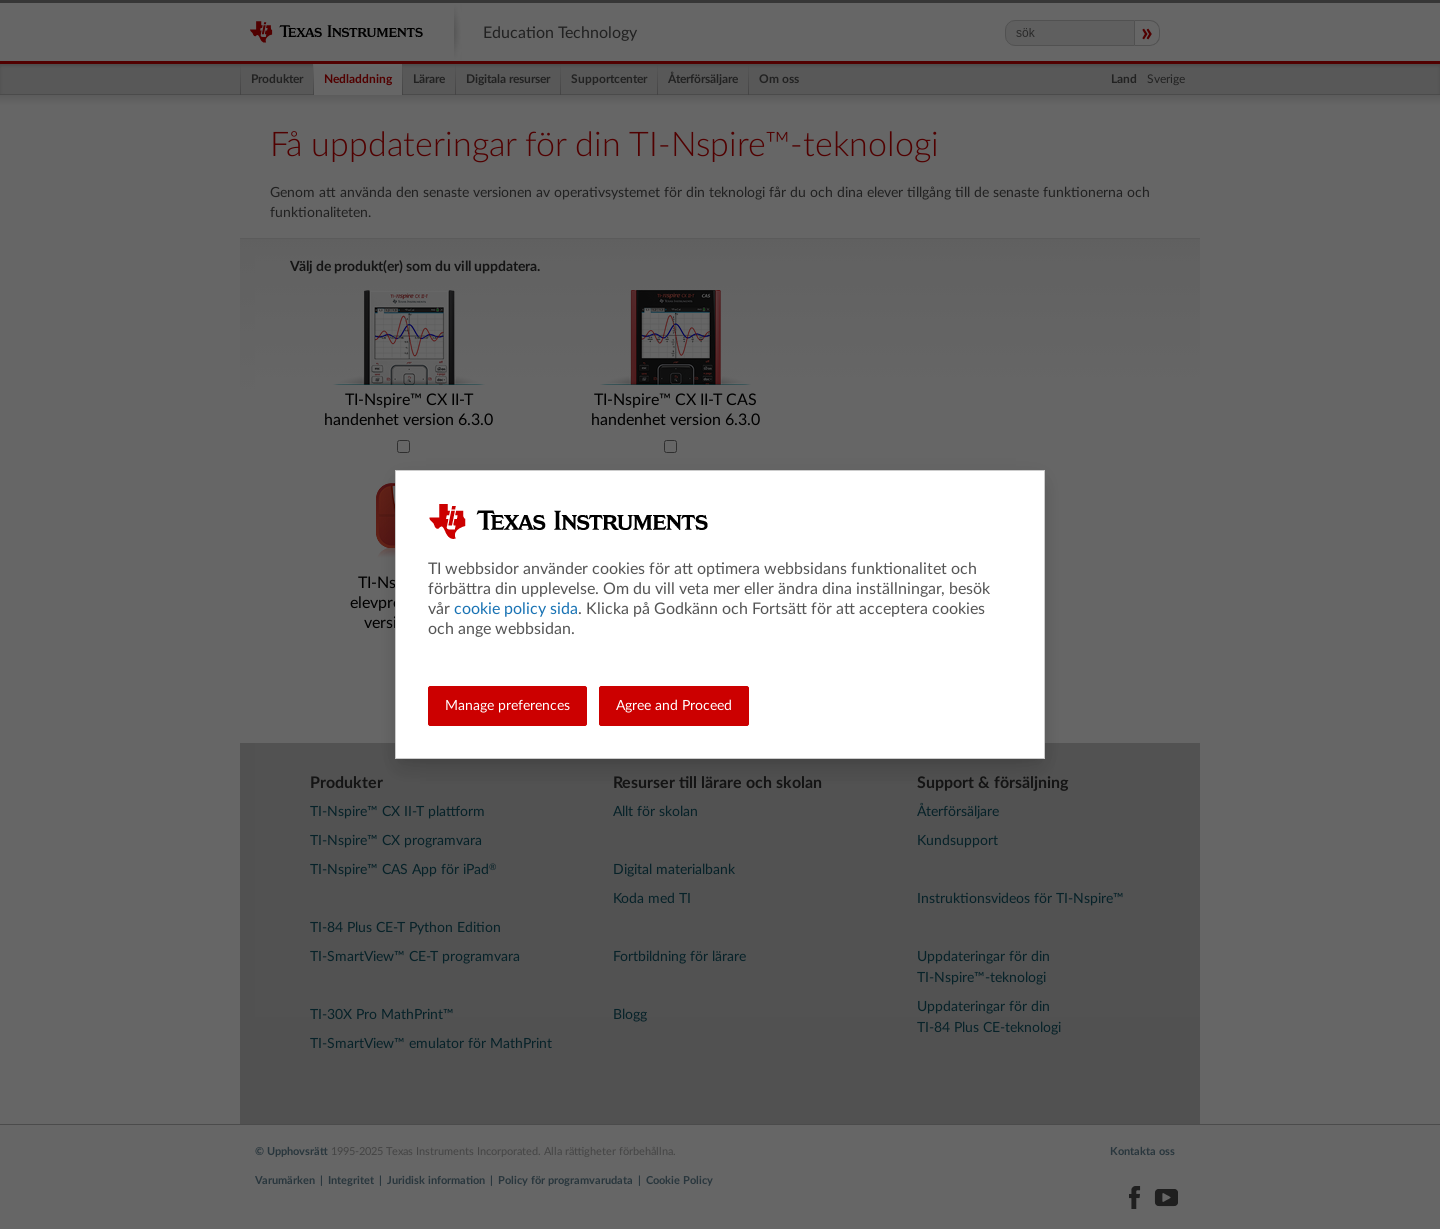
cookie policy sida (516, 609)
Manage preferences (507, 706)
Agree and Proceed (674, 706)
